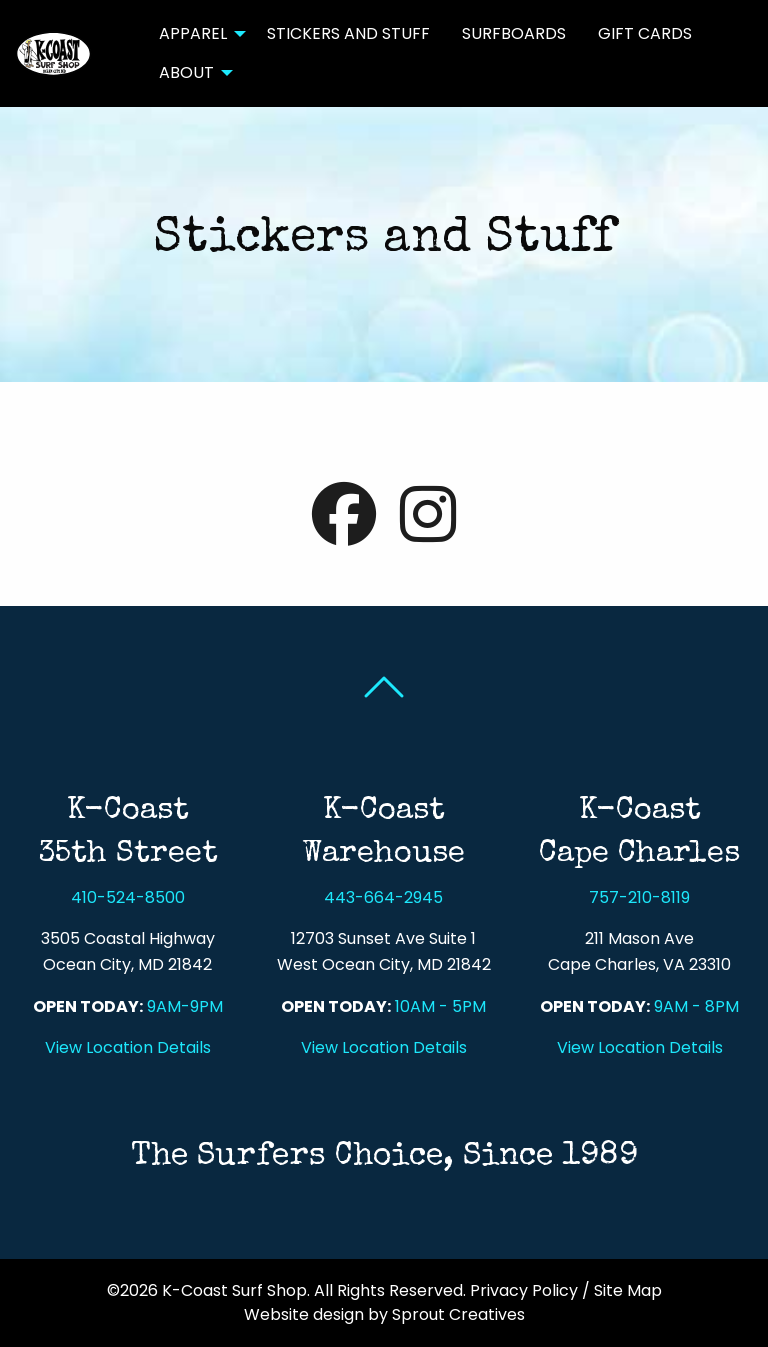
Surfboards (514, 33)
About (186, 72)
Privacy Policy (524, 1290)
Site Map (628, 1290)
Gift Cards (645, 33)
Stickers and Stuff (348, 33)
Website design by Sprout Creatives (384, 1314)
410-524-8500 (128, 897)
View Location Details (128, 1047)
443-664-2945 (383, 897)
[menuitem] (197, 34)
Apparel (193, 33)
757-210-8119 (639, 897)
